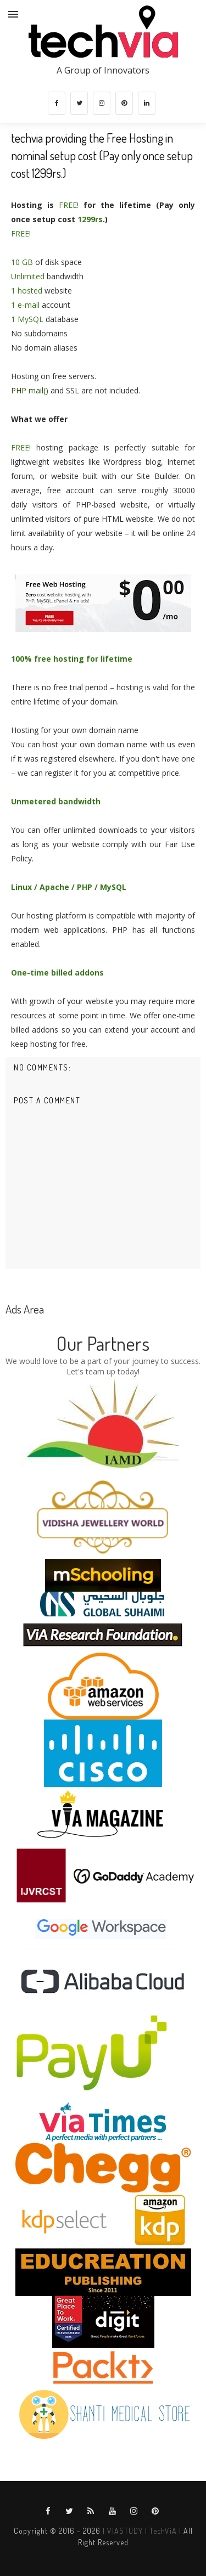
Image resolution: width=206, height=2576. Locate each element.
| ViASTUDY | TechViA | (141, 2530)
